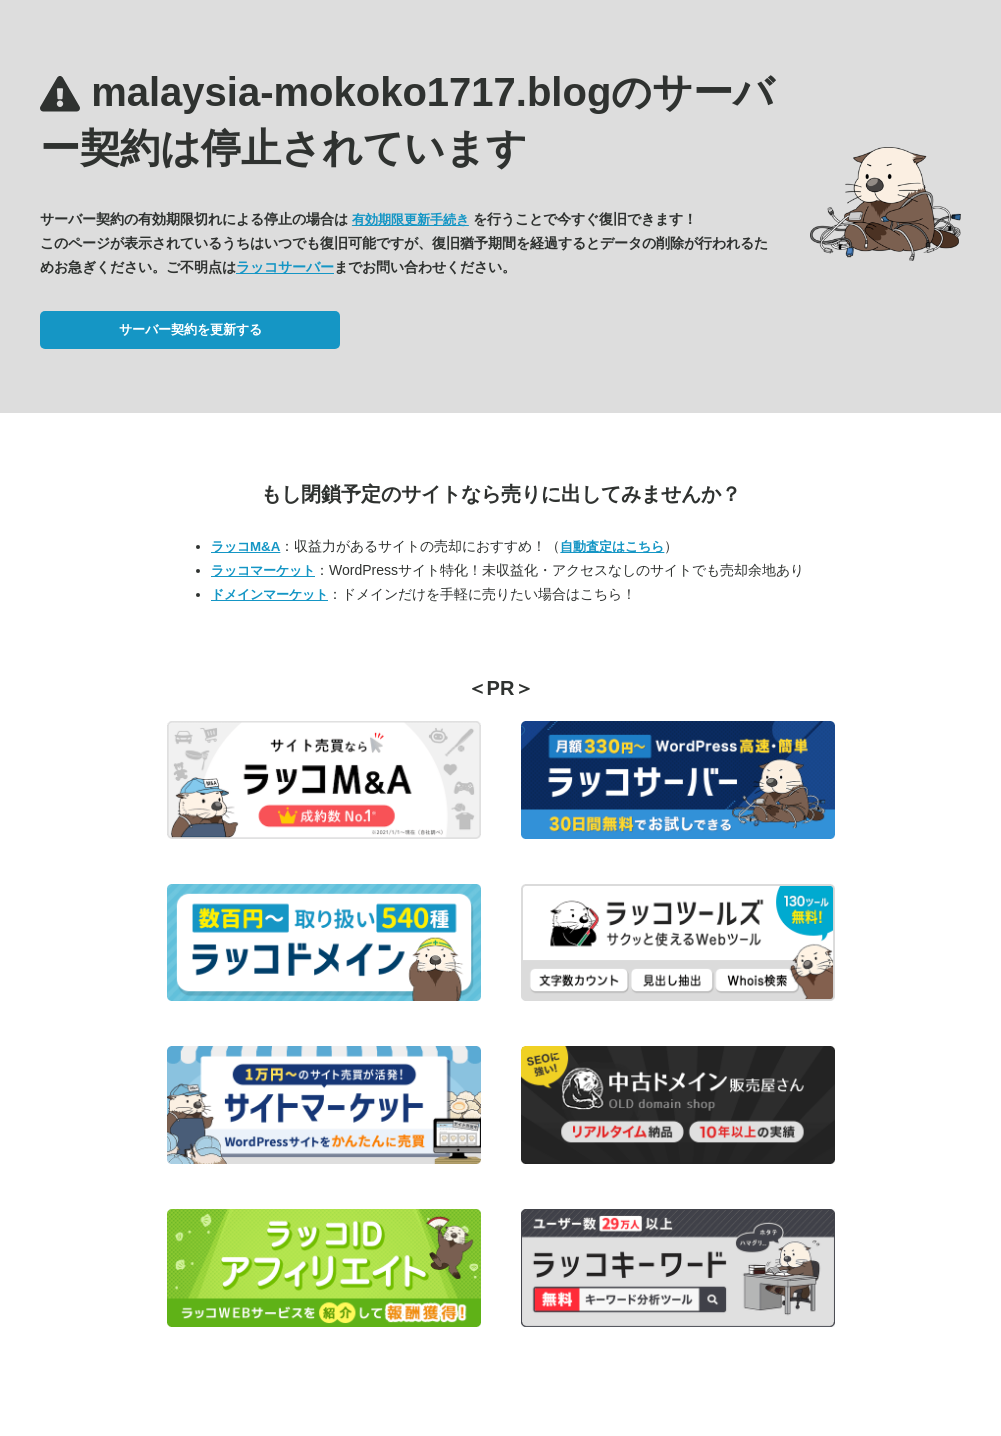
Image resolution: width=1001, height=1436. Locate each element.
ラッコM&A (245, 546)
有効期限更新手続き (410, 219)
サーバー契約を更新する (190, 329)
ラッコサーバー (285, 267)
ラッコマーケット (263, 570)
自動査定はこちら (612, 546)
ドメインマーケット (269, 594)
